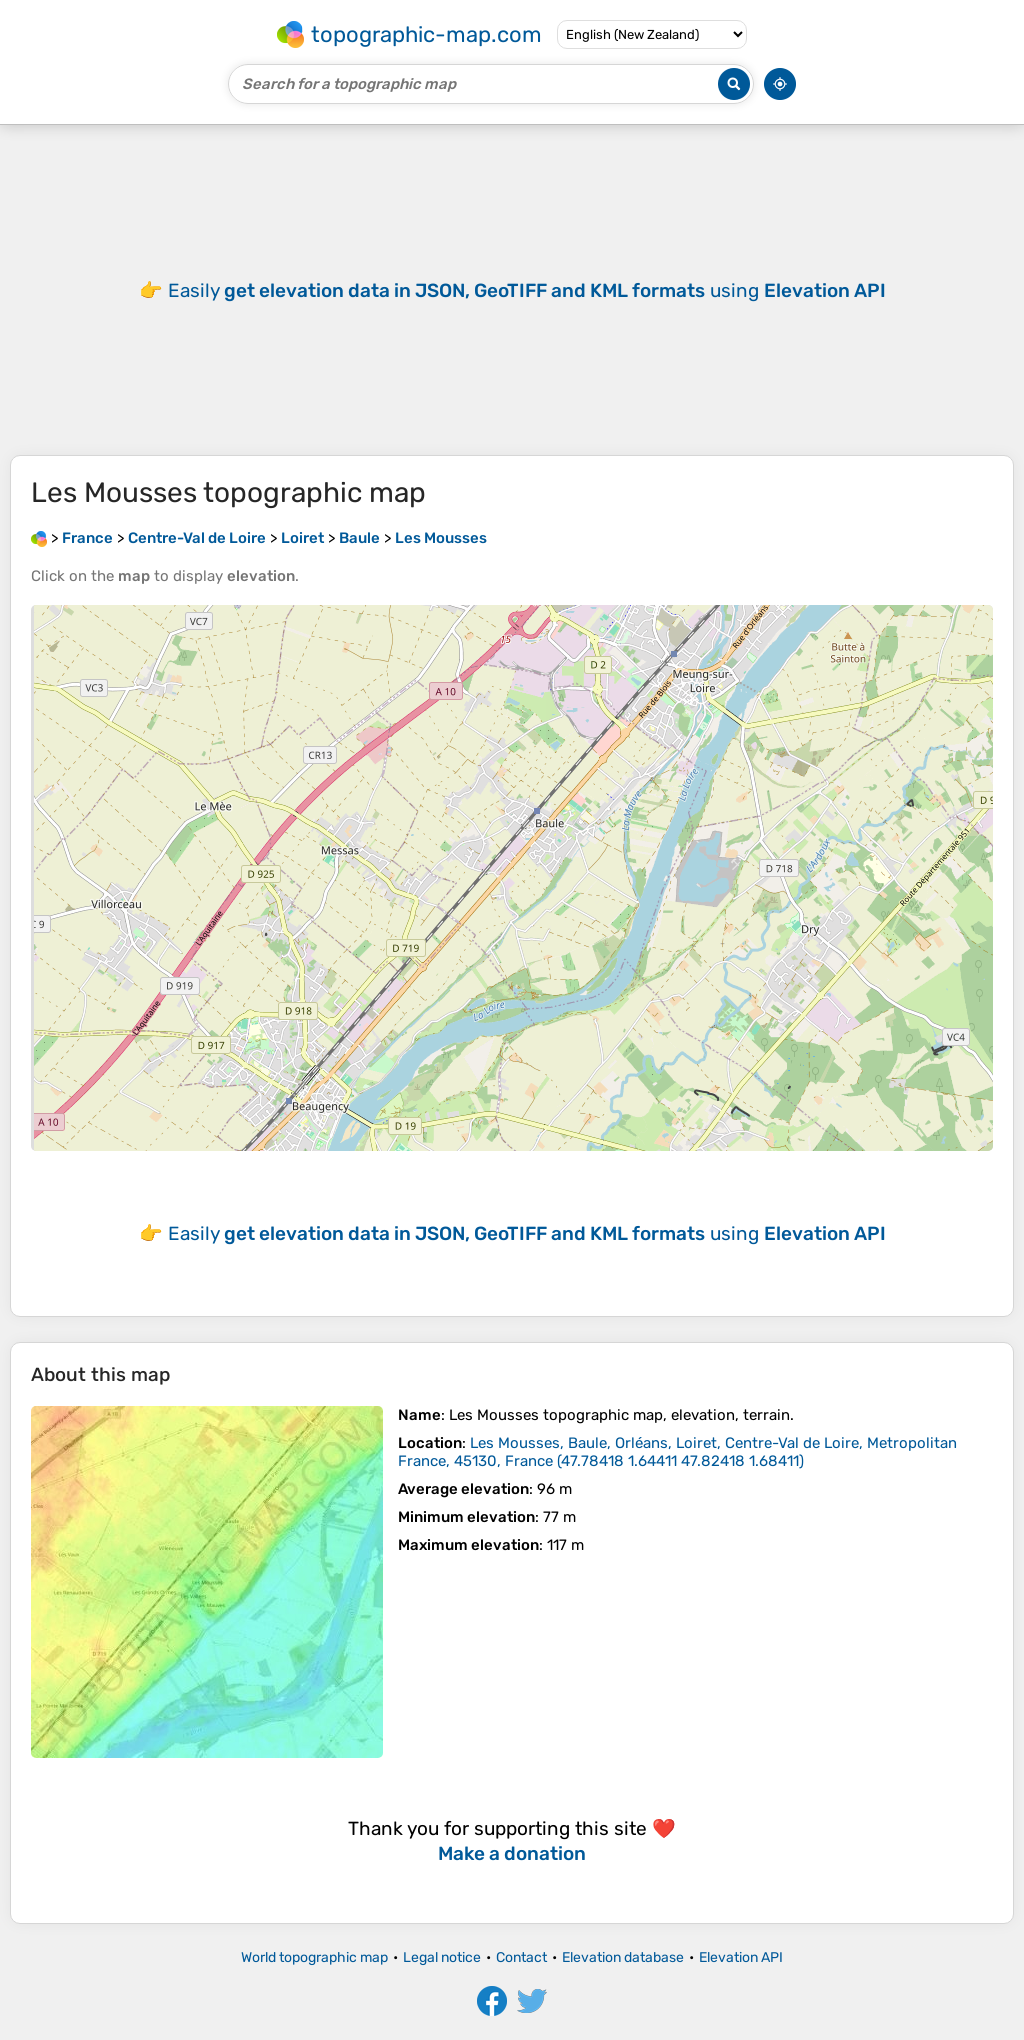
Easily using (527, 290)
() (677, 1452)
